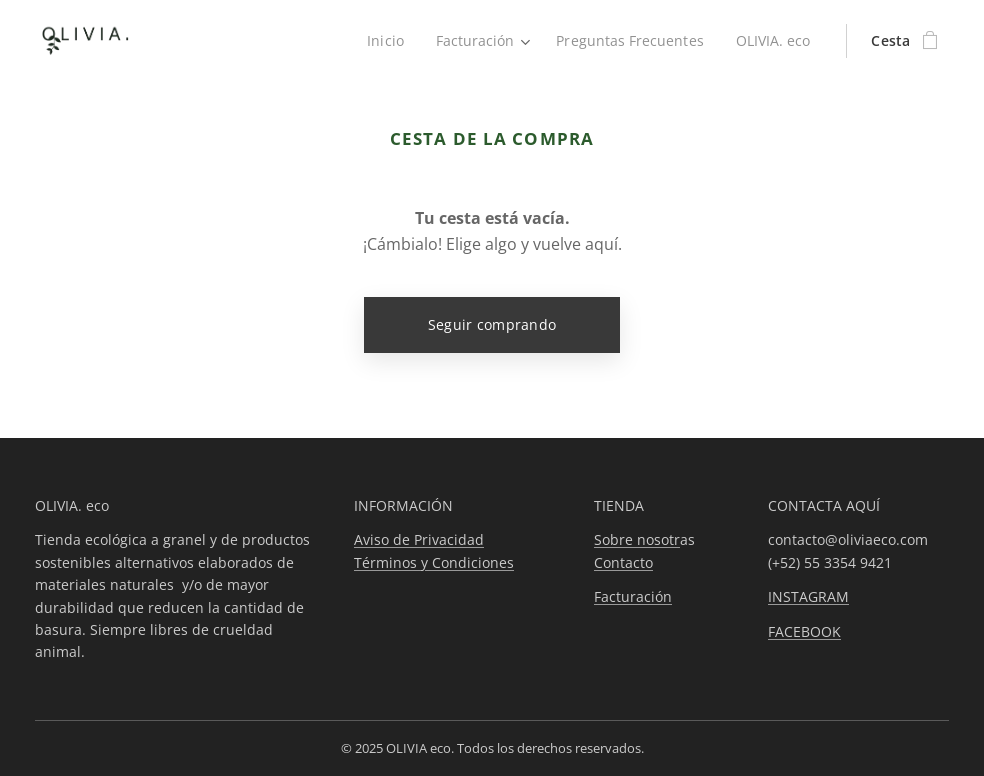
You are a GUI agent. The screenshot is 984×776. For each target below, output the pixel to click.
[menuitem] (381, 41)
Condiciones (473, 561)
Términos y (393, 561)
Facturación (633, 596)
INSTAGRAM (808, 596)
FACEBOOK (804, 630)
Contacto (623, 561)
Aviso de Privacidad (419, 539)
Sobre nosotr (637, 539)
